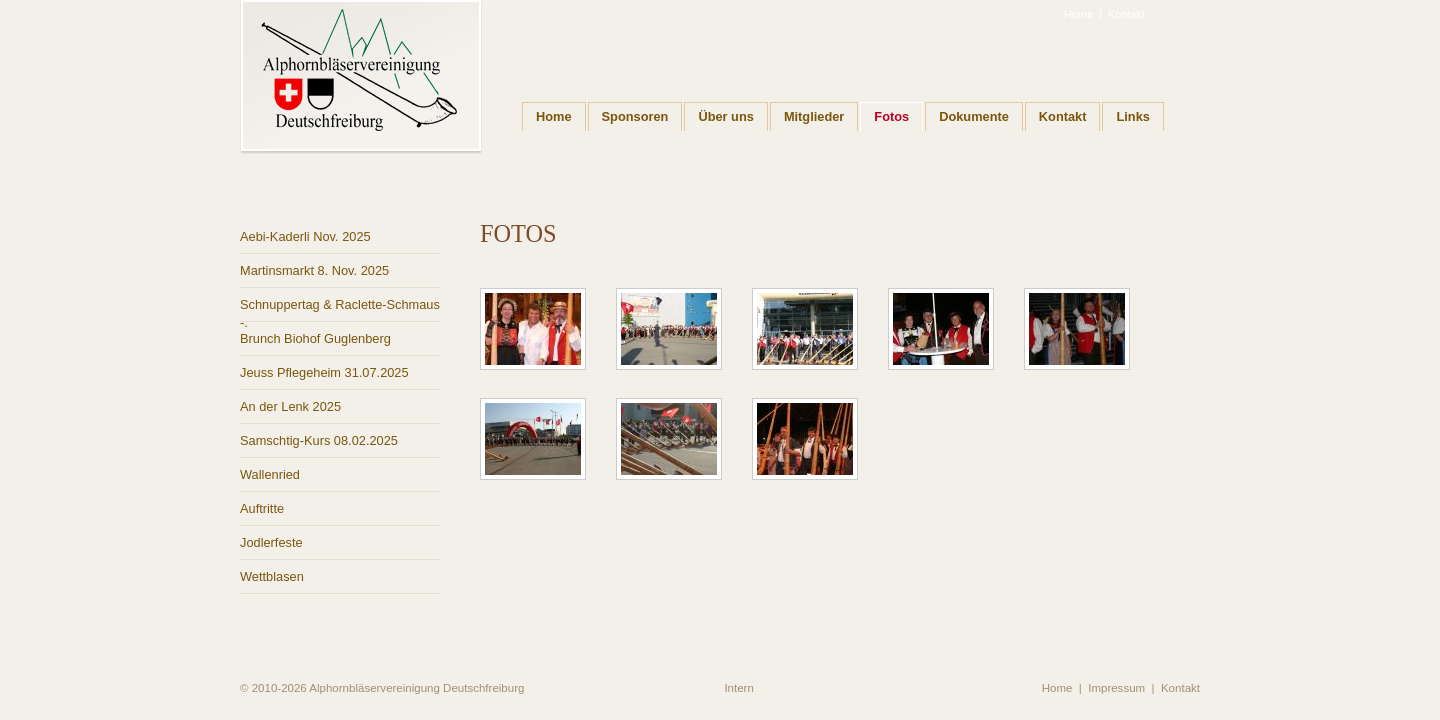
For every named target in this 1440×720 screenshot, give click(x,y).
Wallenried (270, 474)
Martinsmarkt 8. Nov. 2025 (314, 270)
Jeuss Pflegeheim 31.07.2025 (324, 372)
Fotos (891, 116)
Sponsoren (635, 116)
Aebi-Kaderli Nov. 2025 (305, 236)
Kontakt (1126, 14)
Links (1132, 116)
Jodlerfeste (271, 542)
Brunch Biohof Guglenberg (315, 338)
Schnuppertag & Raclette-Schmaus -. (340, 309)
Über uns (725, 116)
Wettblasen (272, 576)
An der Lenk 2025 (290, 406)
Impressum (1116, 688)
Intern (738, 688)
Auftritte (262, 508)
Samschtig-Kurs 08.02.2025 (319, 440)
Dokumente (974, 116)
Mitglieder (814, 116)
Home (1078, 14)
